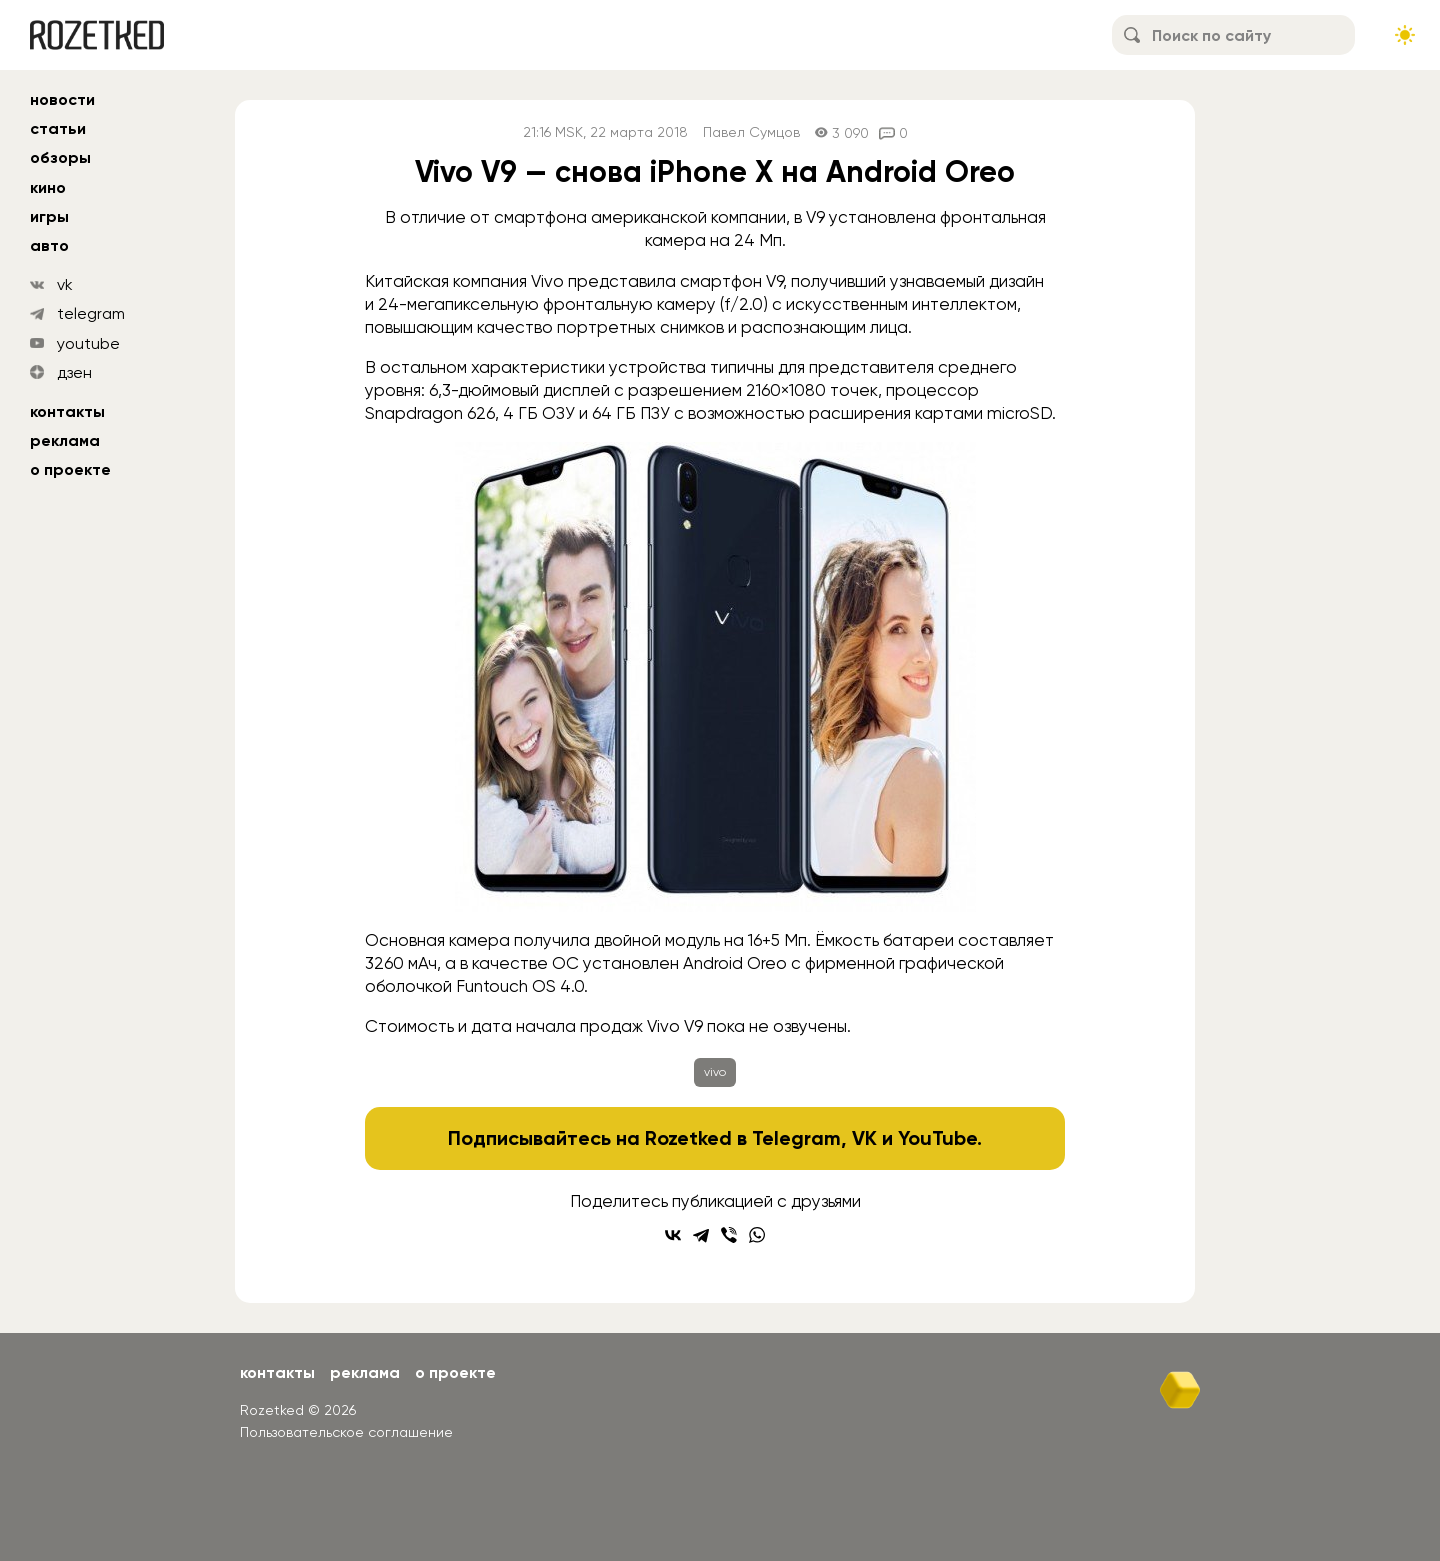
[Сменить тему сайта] (1405, 35)
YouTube (937, 1138)
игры (49, 216)
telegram (91, 313)
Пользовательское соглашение (346, 1432)
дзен (74, 372)
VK (864, 1138)
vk (65, 284)
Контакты (67, 411)
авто (49, 245)
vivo (715, 1072)
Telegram (796, 1138)
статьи (58, 128)
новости (62, 99)
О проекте (70, 469)
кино (48, 187)
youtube (88, 343)
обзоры (60, 157)
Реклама (65, 440)
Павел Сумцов (751, 132)
